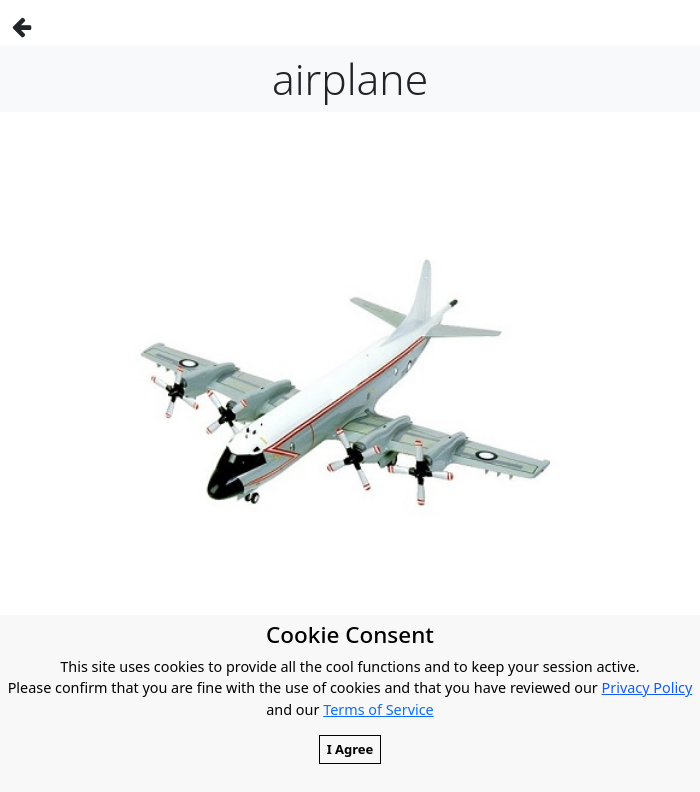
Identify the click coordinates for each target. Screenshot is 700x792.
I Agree (350, 749)
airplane (350, 78)
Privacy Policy (647, 687)
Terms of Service (378, 709)
